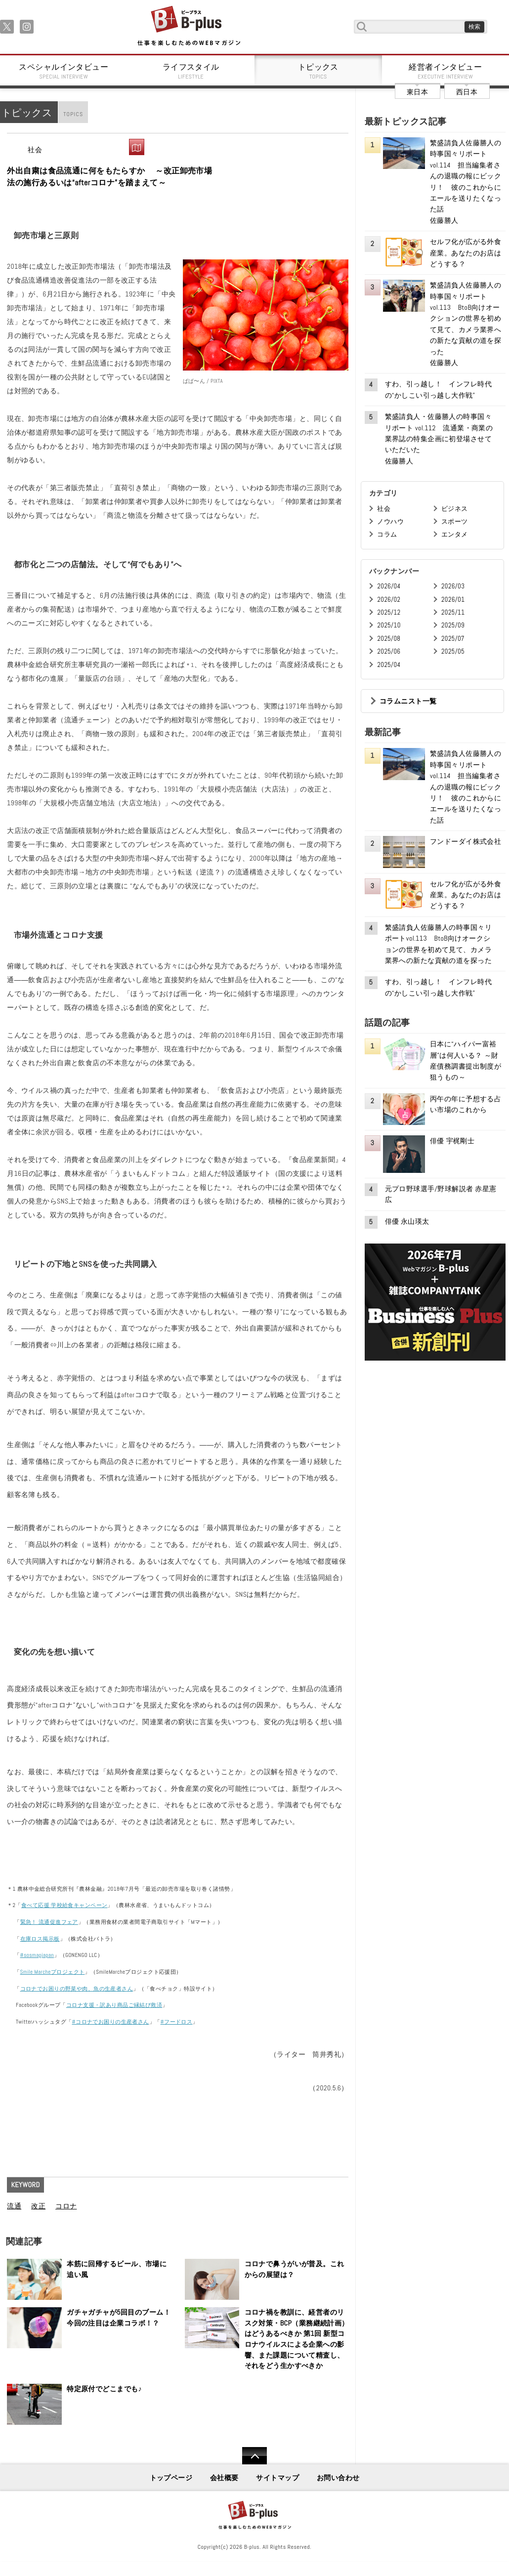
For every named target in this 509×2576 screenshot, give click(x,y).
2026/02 (388, 599)
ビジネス (454, 508)
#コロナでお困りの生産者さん (110, 2021)
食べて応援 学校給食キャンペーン (64, 1905)
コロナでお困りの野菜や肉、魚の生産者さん (76, 1988)
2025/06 (388, 651)
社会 (35, 149)
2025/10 (388, 625)
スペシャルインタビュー (63, 71)
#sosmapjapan (37, 1955)
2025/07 (453, 638)
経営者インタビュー (445, 71)
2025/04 (388, 665)
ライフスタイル (191, 71)
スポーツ (454, 521)
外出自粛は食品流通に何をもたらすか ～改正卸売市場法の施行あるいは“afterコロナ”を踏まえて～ (109, 177)
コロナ (66, 2206)
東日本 (417, 91)
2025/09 (453, 625)
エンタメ (454, 534)
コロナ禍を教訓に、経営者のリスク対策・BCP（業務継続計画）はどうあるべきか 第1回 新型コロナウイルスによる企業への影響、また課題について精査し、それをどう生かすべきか (297, 2339)
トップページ (171, 2477)
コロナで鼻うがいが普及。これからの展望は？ (294, 2269)
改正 (38, 2206)
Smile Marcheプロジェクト (52, 1971)
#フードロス (177, 2021)
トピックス (318, 71)
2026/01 (453, 599)
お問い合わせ (338, 2477)
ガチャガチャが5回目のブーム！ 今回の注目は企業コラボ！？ (119, 2317)
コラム (387, 534)
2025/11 (453, 612)
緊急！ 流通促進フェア (49, 1921)
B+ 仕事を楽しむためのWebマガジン (188, 26)
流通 (14, 2206)
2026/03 (453, 586)
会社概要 (224, 2477)
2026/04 (388, 586)
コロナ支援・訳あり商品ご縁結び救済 (114, 2004)
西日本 (466, 91)
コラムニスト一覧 (408, 701)
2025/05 (453, 651)
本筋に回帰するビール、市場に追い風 (117, 2269)
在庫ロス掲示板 (40, 1938)
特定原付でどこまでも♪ (104, 2388)
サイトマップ (277, 2477)
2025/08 (388, 638)
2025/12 (388, 612)
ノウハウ (390, 521)
